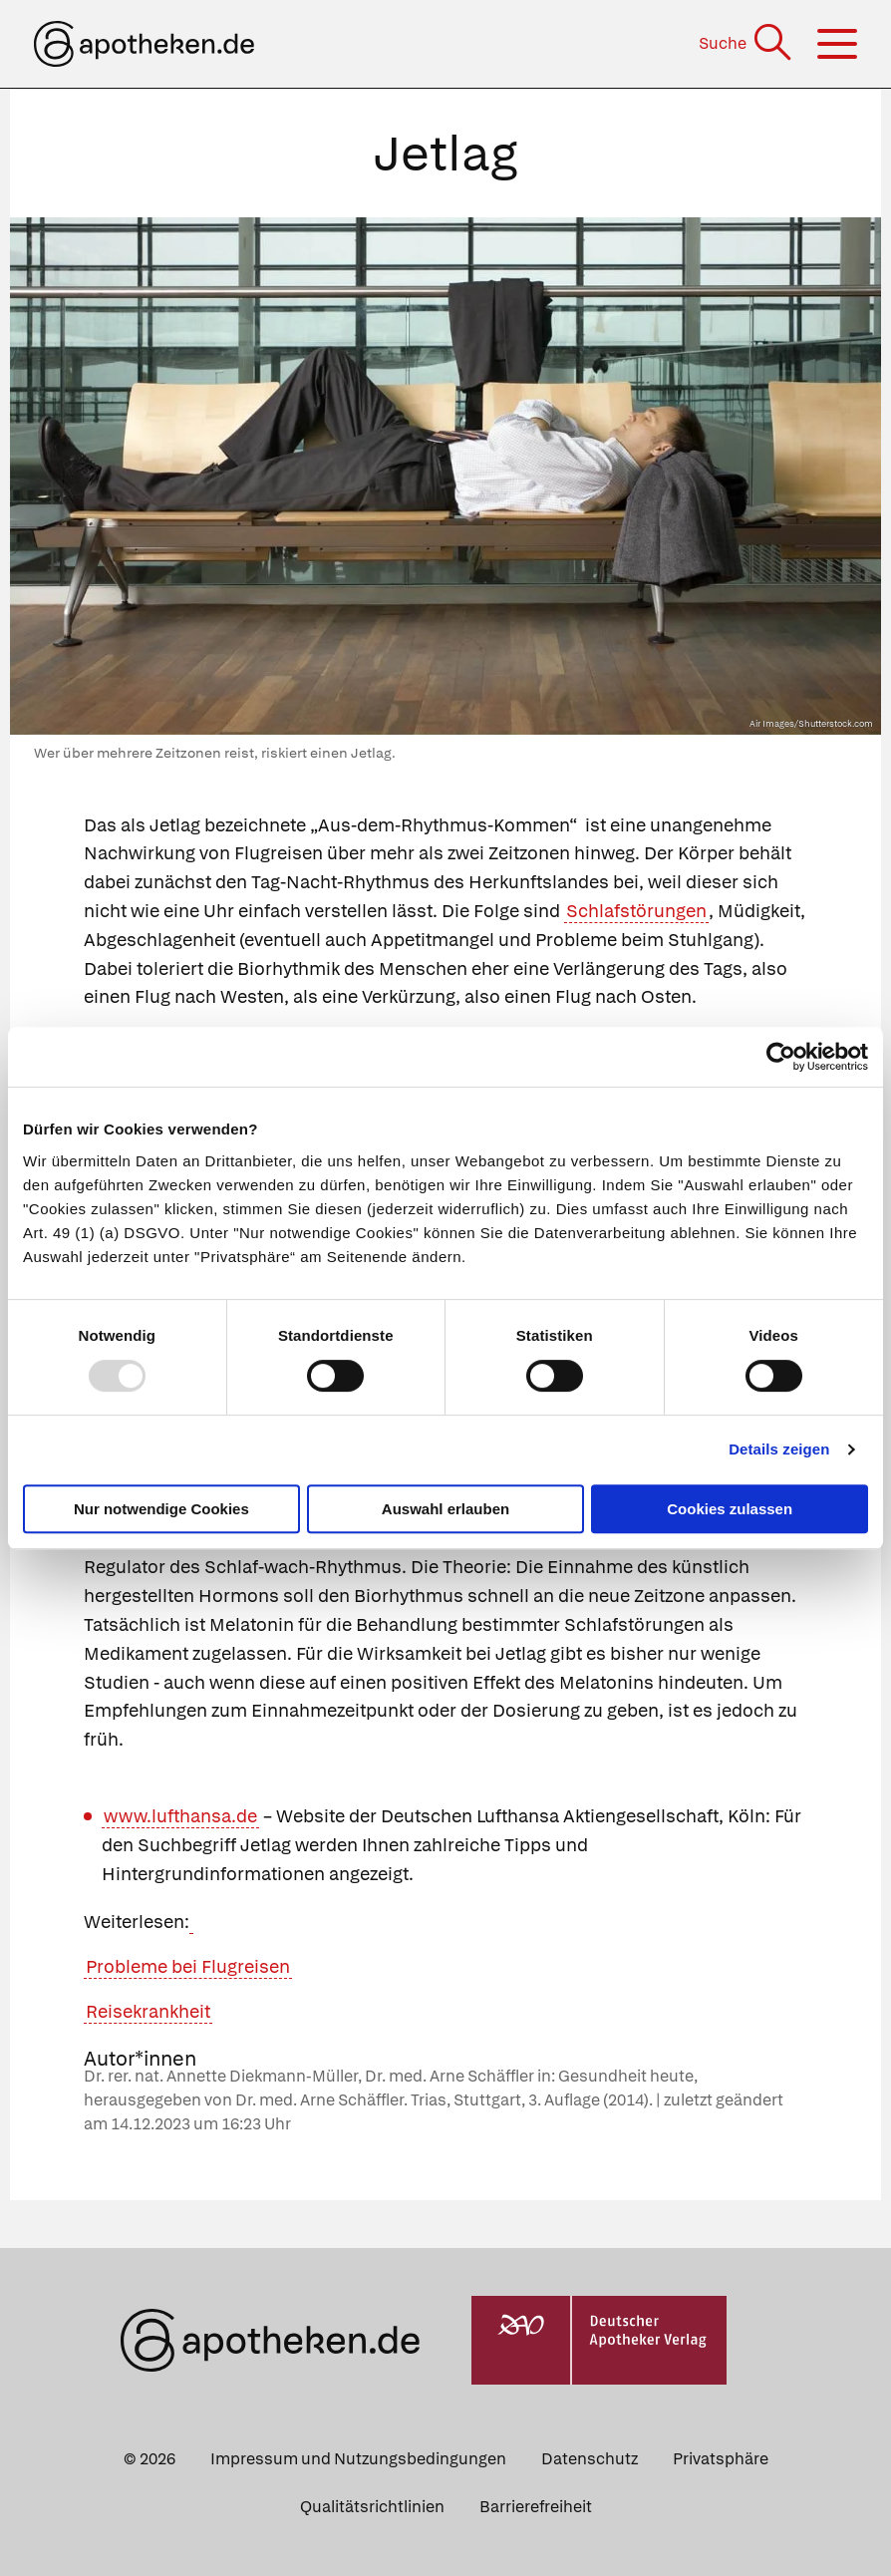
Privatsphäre (720, 2458)
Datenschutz (589, 2458)
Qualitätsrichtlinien (372, 2506)
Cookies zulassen (729, 1508)
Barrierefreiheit (535, 2506)
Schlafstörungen (636, 910)
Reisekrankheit (148, 2011)
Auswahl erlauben (445, 1508)
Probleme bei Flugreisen (188, 1966)
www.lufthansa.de (180, 1815)
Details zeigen (779, 1449)
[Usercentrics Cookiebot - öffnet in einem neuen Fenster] (781, 1057)
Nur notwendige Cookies (161, 1508)
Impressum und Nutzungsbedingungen (358, 2458)
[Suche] (747, 43)
